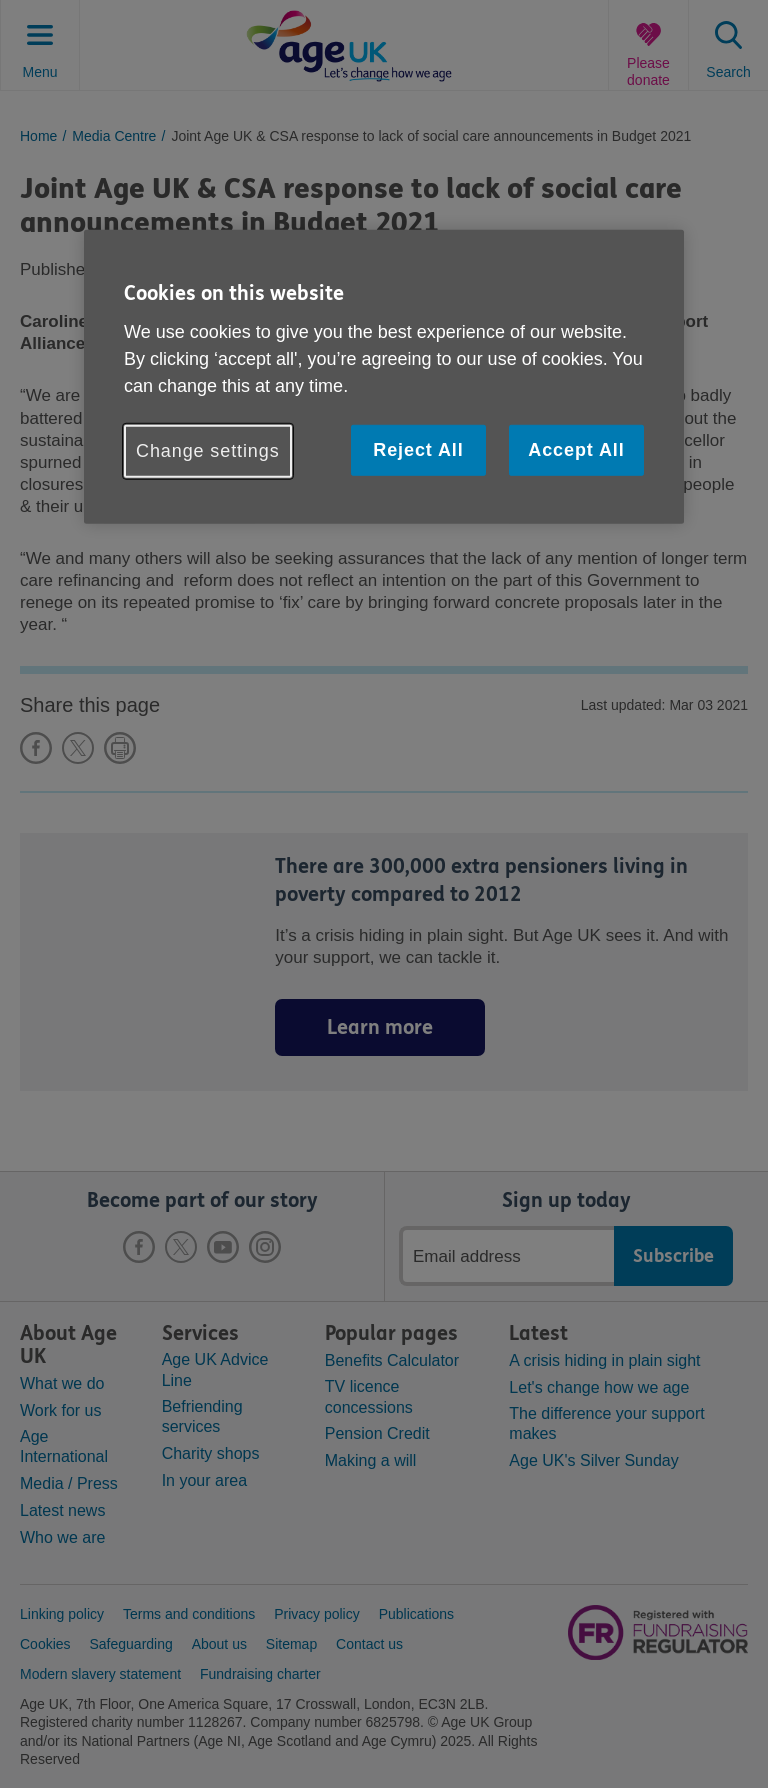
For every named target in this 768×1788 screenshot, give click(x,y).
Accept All (576, 450)
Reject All (418, 450)
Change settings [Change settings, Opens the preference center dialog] (208, 451)
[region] (384, 377)
